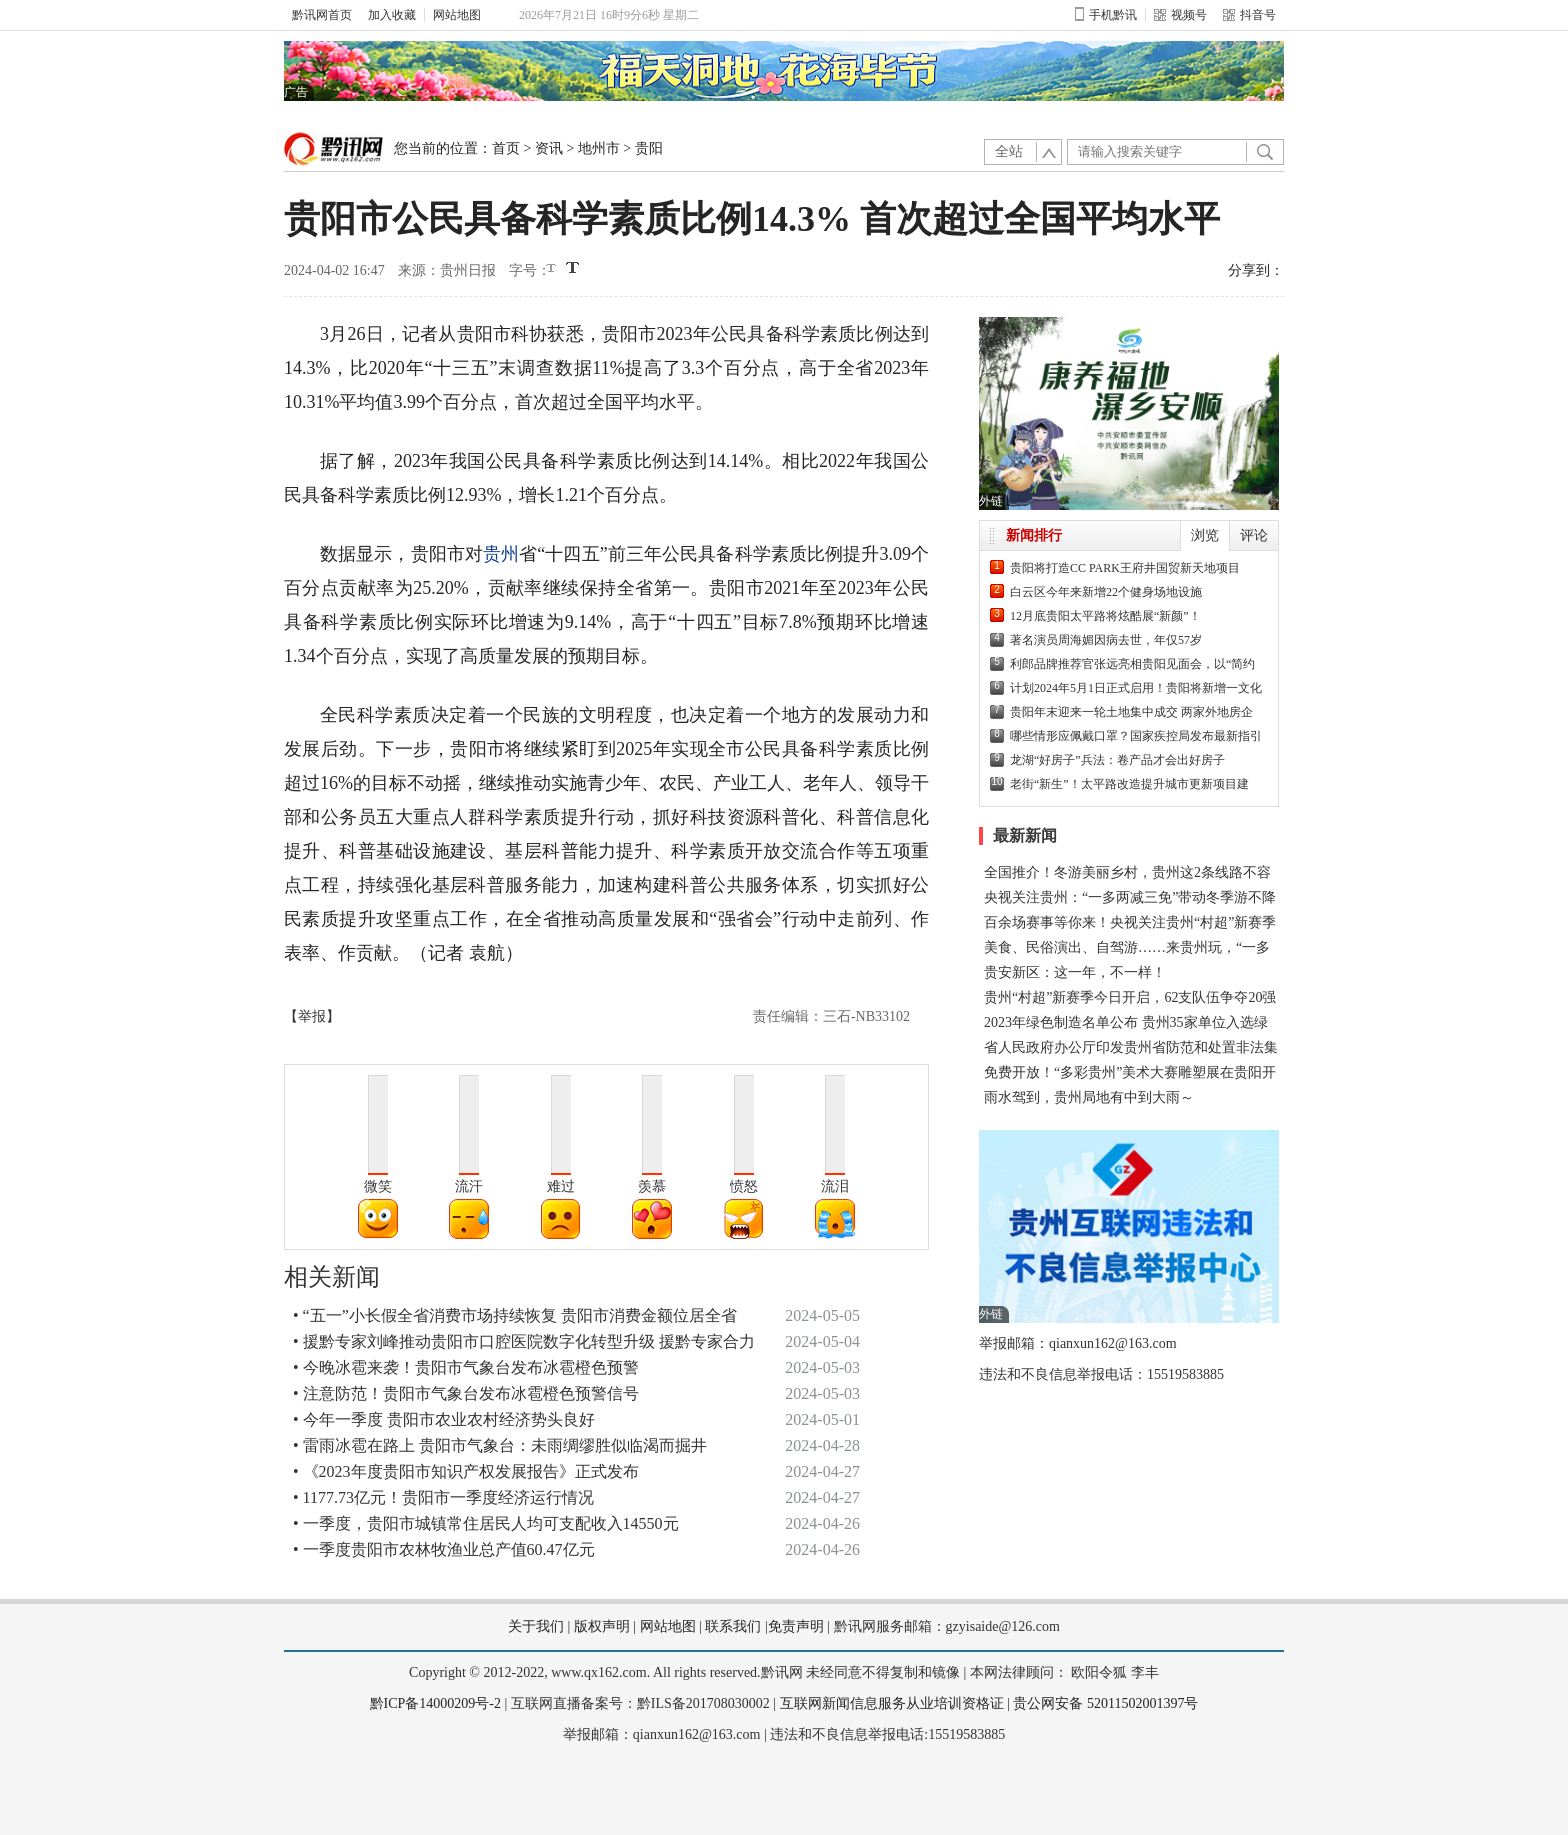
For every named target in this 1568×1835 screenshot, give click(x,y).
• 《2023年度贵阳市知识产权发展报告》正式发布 (466, 1471)
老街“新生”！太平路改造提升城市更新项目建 (1129, 784)
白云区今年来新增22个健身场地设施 (1106, 592)
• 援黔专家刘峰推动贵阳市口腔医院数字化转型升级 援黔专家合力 (524, 1341)
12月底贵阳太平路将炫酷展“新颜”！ (1105, 616)
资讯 (549, 148)
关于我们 (536, 1626)
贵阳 (649, 148)
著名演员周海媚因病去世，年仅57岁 (1106, 640)
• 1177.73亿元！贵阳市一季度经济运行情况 (443, 1497)
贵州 (501, 554)
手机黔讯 (1106, 15)
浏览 (1205, 535)
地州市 (599, 148)
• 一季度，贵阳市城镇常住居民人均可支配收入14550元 (486, 1523)
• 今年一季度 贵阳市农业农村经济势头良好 (444, 1419)
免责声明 (796, 1626)
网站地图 (457, 15)
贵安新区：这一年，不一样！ (1075, 972)
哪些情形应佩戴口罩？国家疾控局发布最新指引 (1136, 736)
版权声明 (602, 1626)
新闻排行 (1034, 535)
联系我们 (733, 1626)
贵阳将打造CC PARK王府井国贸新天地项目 (1125, 568)
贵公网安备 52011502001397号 (1105, 1703)
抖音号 (1249, 15)
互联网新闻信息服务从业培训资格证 (892, 1703)
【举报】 (312, 1016)
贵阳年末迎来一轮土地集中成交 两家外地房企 (1131, 712)
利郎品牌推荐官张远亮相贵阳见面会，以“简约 (1132, 664)
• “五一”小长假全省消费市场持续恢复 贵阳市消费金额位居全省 (515, 1315)
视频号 (1180, 15)
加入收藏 (392, 15)
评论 (1254, 535)
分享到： (1256, 270)
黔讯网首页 (322, 15)
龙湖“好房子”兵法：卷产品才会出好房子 (1117, 760)
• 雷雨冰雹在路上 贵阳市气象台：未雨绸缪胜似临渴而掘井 (500, 1445)
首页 (506, 148)
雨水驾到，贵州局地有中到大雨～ (1089, 1097)
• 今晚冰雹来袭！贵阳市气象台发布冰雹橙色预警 (466, 1367)
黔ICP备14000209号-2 (435, 1703)
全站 (1009, 151)
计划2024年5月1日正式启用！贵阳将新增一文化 (1136, 688)
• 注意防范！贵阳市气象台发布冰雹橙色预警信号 (466, 1393)
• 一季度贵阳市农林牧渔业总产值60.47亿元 (444, 1549)
